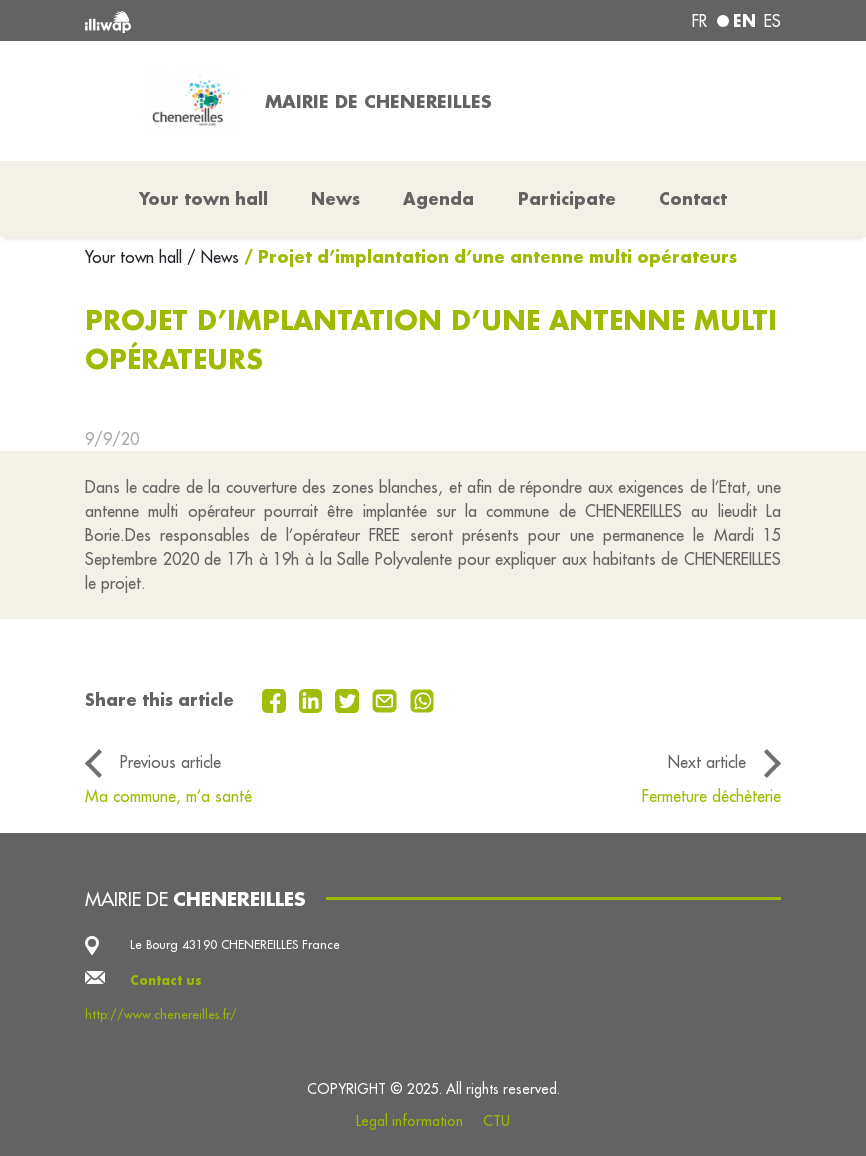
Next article (707, 762)
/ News (213, 257)
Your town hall (136, 257)
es (772, 21)
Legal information (409, 1121)
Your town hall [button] (203, 198)
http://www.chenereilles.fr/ (161, 1014)
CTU (496, 1121)
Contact (693, 198)
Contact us (166, 980)
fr (699, 21)
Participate (567, 198)
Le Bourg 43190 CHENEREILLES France (235, 944)
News (335, 198)
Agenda (438, 198)
